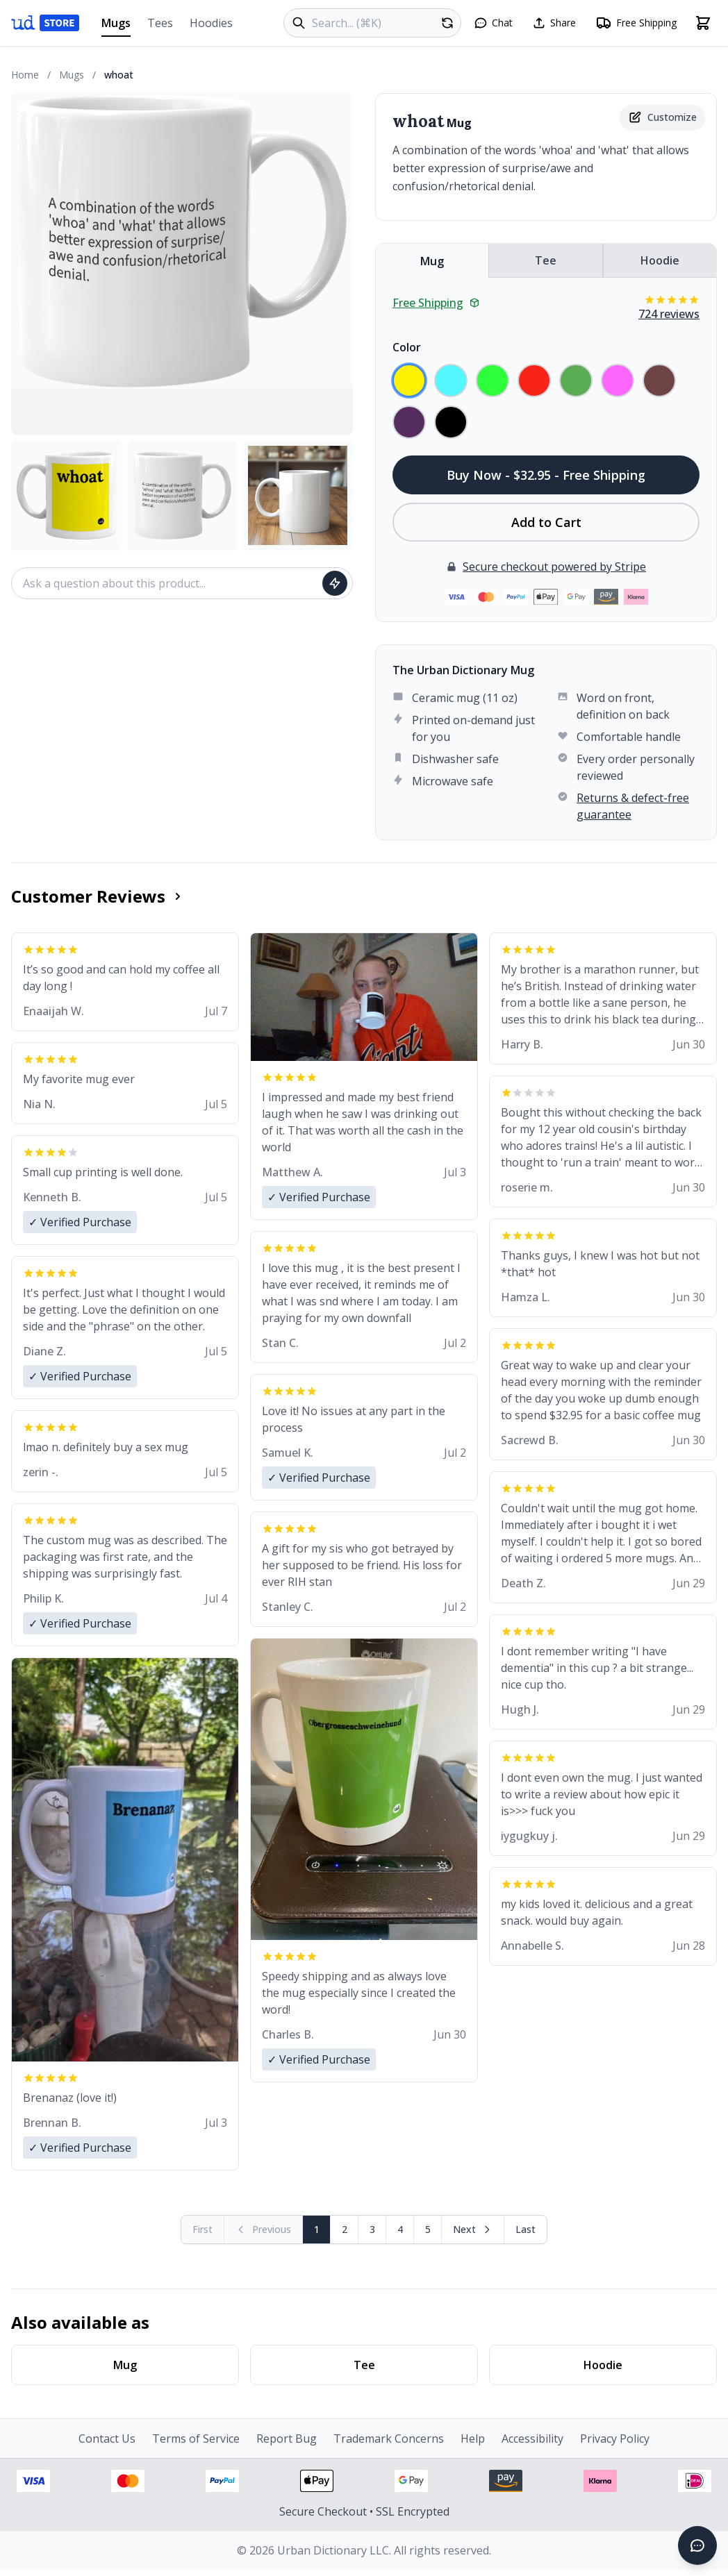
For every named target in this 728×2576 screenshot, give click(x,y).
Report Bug (286, 2438)
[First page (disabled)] (202, 2229)
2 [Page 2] (344, 2229)
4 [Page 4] (400, 2229)
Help (473, 2438)
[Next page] (473, 2229)
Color (406, 347)
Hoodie (659, 260)
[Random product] (447, 23)
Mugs (116, 26)
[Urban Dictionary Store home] (45, 23)
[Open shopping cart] (703, 23)
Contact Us (106, 2438)
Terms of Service (196, 2438)
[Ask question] (334, 583)
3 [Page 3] (372, 2229)
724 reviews (669, 313)
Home (25, 74)
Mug (432, 261)
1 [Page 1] (317, 2229)
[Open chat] (493, 22)
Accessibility (532, 2438)
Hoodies (211, 23)
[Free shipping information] (636, 23)
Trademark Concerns (388, 2438)
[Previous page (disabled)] (263, 2229)
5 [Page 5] (428, 2229)
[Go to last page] (525, 2229)
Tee (545, 260)
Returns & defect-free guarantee (633, 806)
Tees (160, 23)
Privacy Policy (615, 2438)
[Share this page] (554, 22)
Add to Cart (546, 522)
